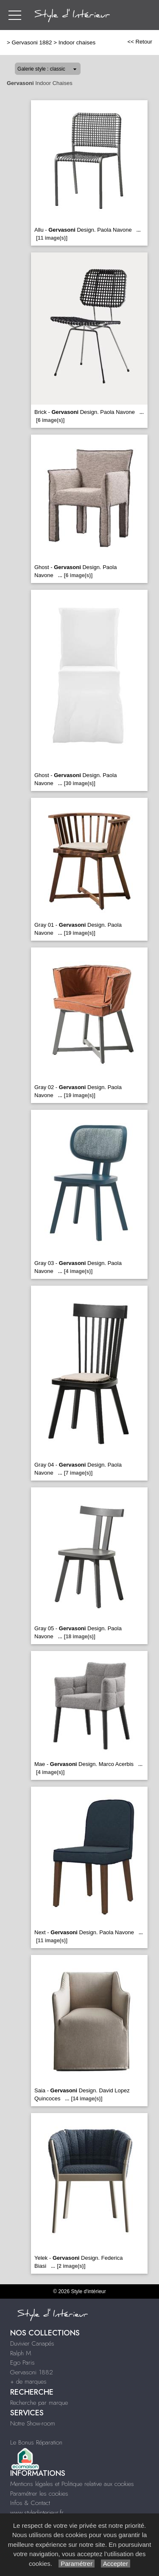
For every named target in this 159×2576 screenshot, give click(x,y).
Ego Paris (22, 2362)
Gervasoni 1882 (32, 42)
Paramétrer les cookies (39, 2493)
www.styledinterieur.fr (37, 2512)
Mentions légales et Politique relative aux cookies (72, 2483)
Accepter (115, 2563)
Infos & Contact (30, 2503)
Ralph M (20, 2353)
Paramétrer (76, 2563)
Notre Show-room (32, 2423)
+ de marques (28, 2381)
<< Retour (139, 41)
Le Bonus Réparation (36, 2442)
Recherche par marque (39, 2402)
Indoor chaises (77, 42)
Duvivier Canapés (32, 2343)
